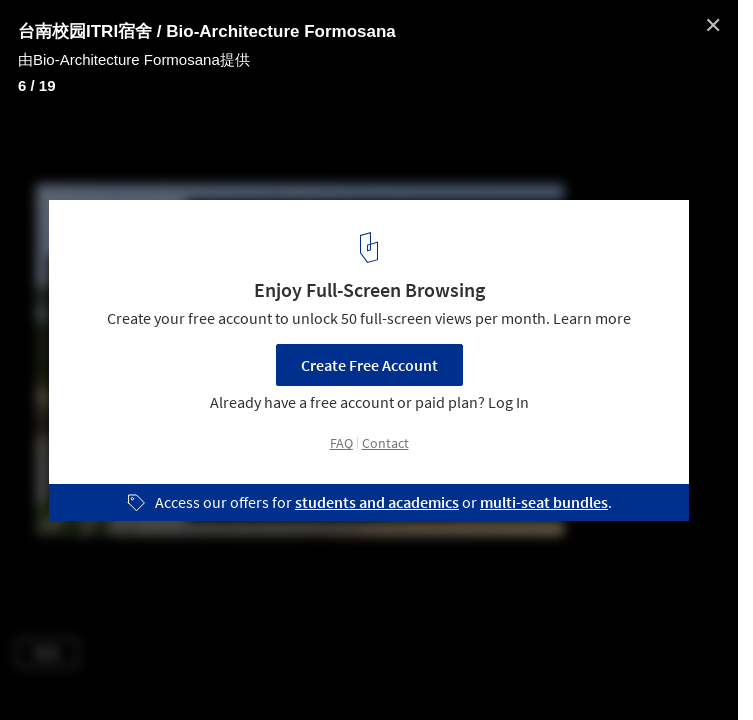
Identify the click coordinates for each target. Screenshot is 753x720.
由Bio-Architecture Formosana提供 (134, 59)
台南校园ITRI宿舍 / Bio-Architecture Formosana (207, 31)
